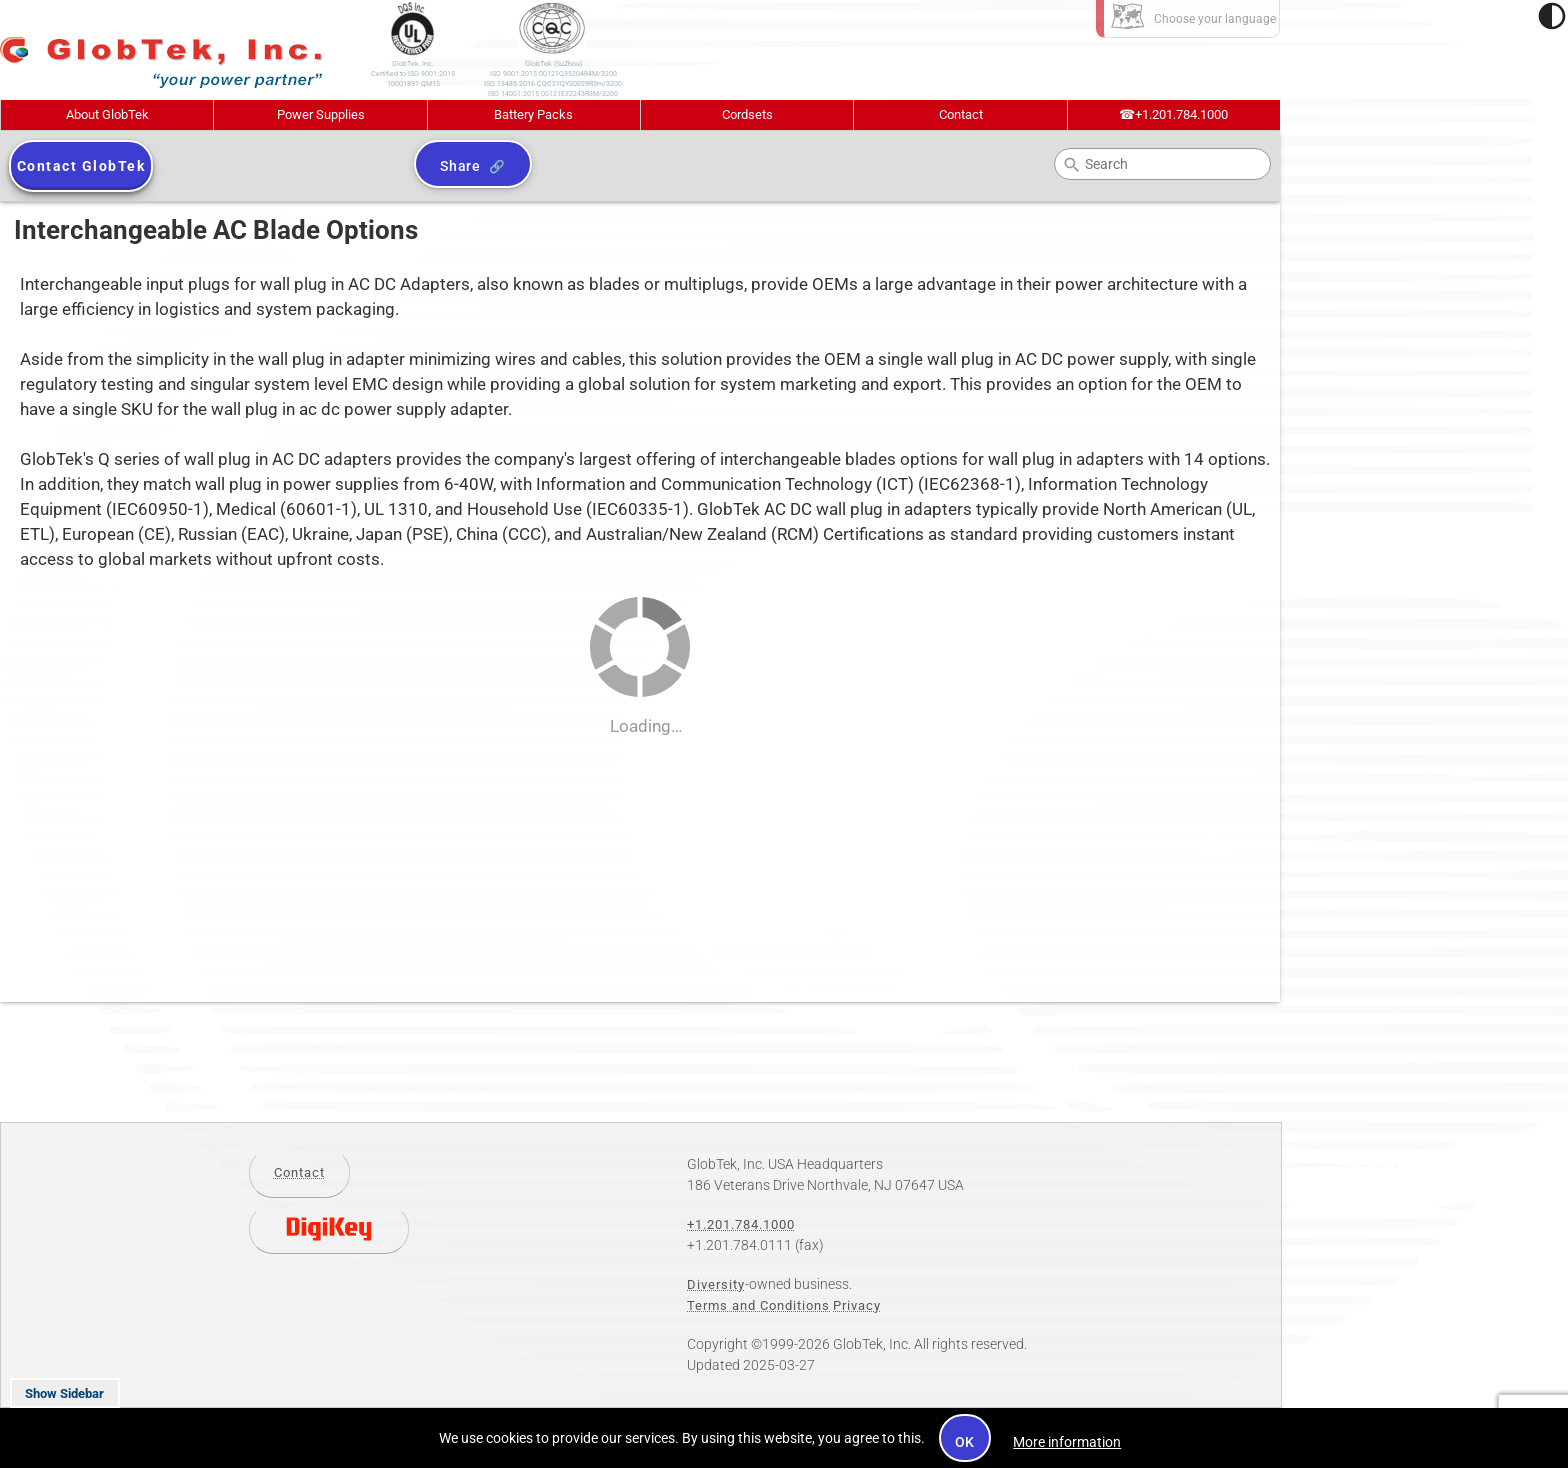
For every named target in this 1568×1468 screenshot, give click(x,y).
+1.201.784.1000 (1173, 114)
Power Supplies (321, 114)
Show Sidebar (64, 1393)
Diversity (716, 1284)
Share (460, 166)
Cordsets (747, 114)
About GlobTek (107, 114)
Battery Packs (533, 114)
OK (965, 1442)
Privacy (857, 1305)
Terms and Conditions (758, 1305)
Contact (961, 114)
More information (1067, 1442)
